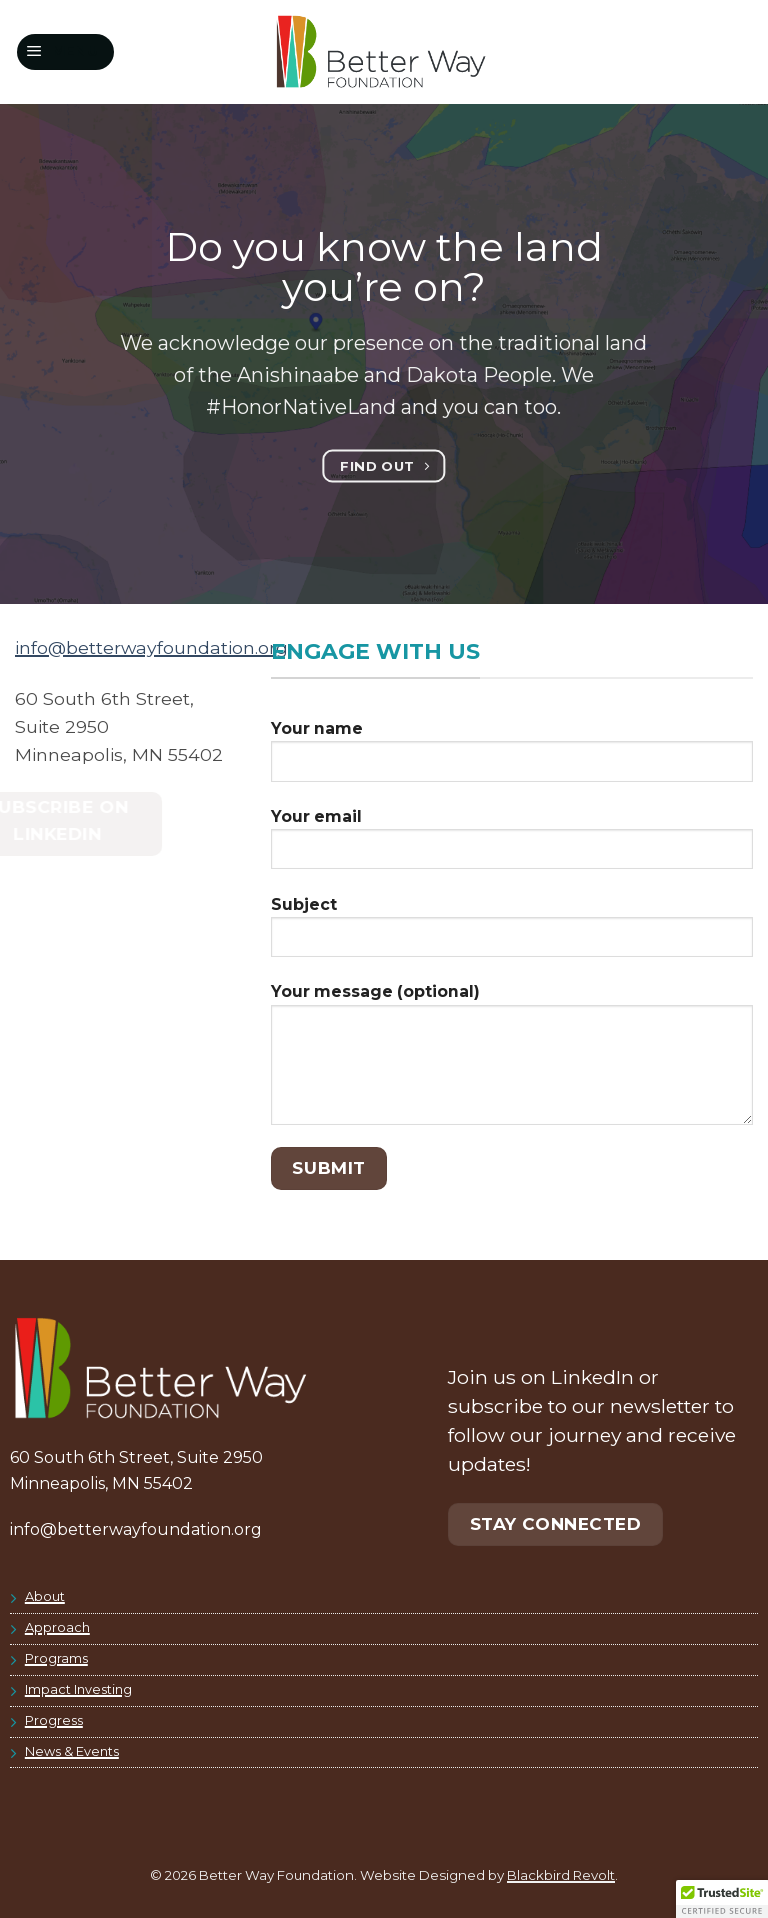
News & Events (72, 1751)
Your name (512, 758)
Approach (57, 1627)
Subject (512, 934)
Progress (54, 1720)
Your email (512, 846)
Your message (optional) (512, 1061)
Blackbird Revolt (561, 1875)
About (45, 1596)
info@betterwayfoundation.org (151, 647)
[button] (66, 52)
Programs (56, 1658)
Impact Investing (78, 1689)
